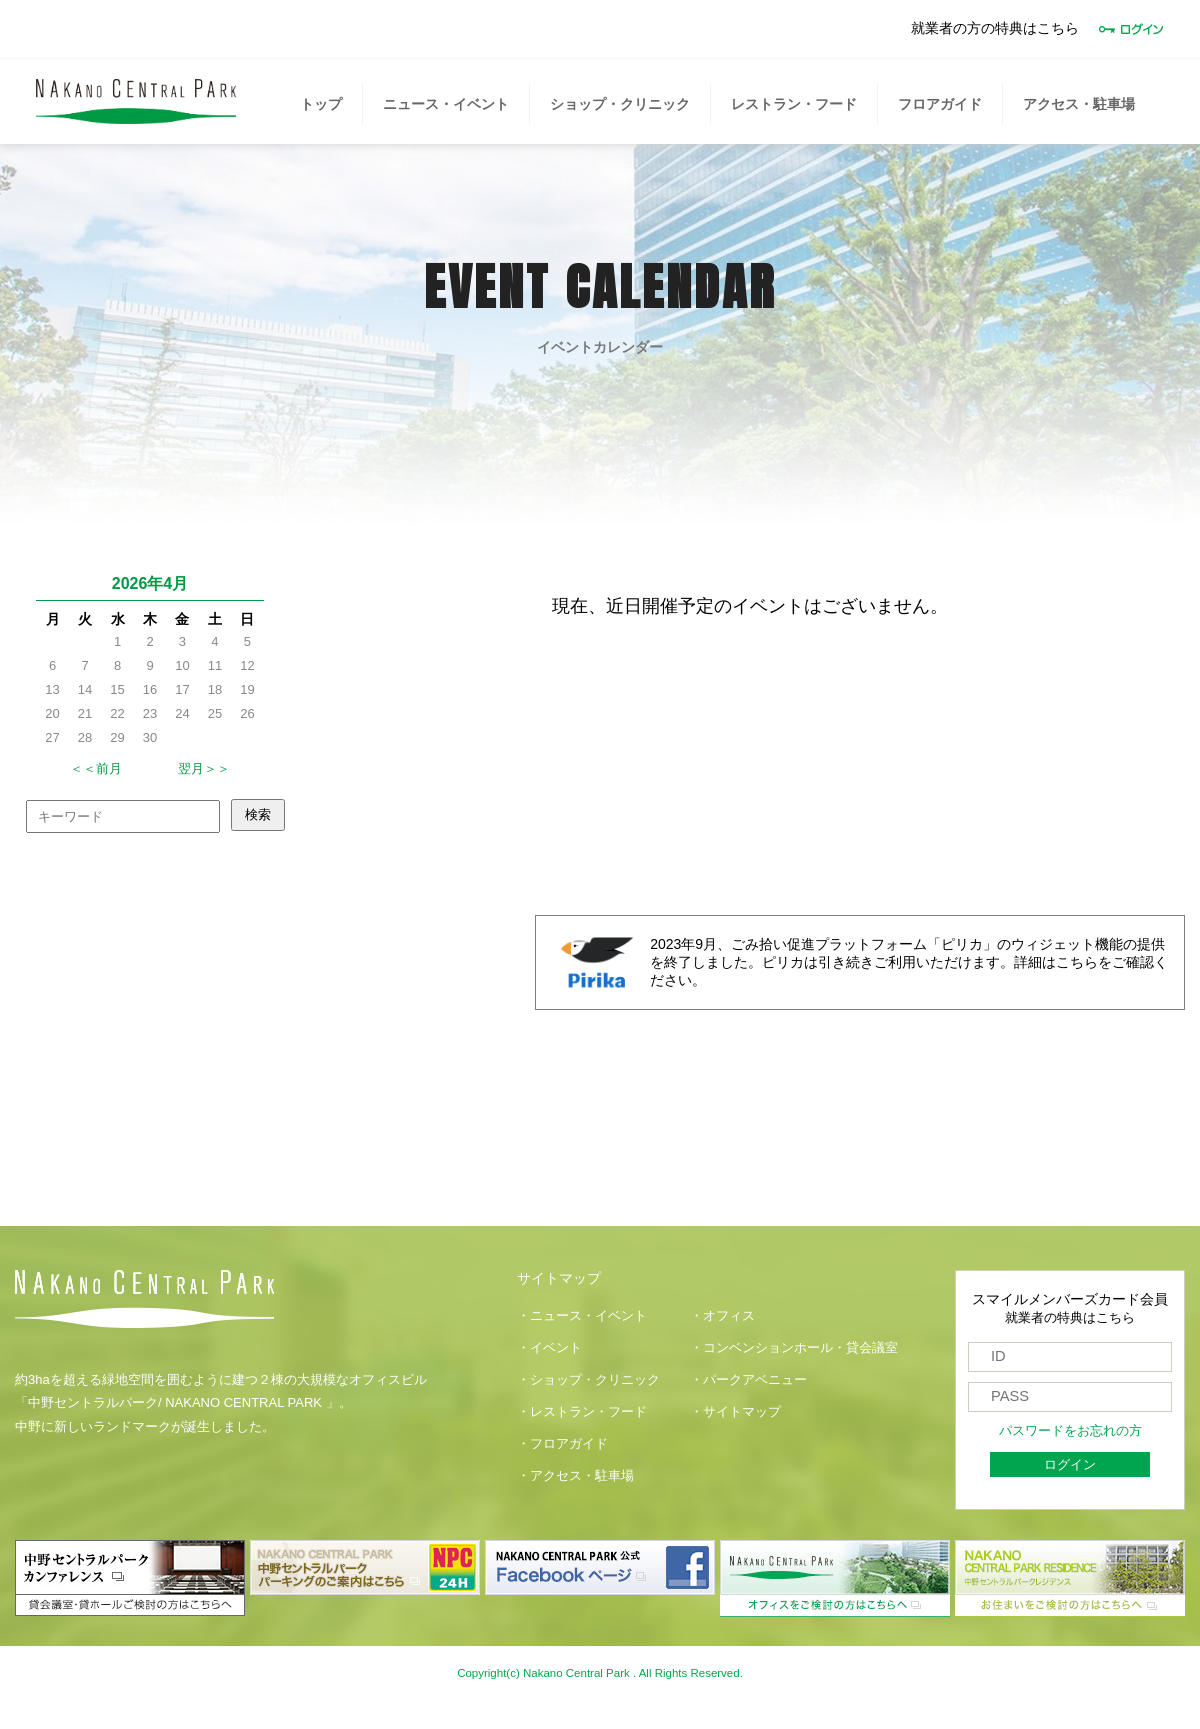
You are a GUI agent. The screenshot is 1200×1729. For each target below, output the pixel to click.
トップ (321, 104)
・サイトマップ (735, 1412)
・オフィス (722, 1316)
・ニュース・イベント (582, 1316)
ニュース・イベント (446, 104)
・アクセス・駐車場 (575, 1476)
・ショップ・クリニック (588, 1380)
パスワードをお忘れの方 (1070, 1431)
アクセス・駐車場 (1079, 104)
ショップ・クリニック (620, 104)
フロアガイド (940, 104)
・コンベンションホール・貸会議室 (794, 1348)
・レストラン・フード (582, 1412)
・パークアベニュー (748, 1380)
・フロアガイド (562, 1444)
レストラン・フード (794, 104)
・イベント (549, 1348)
